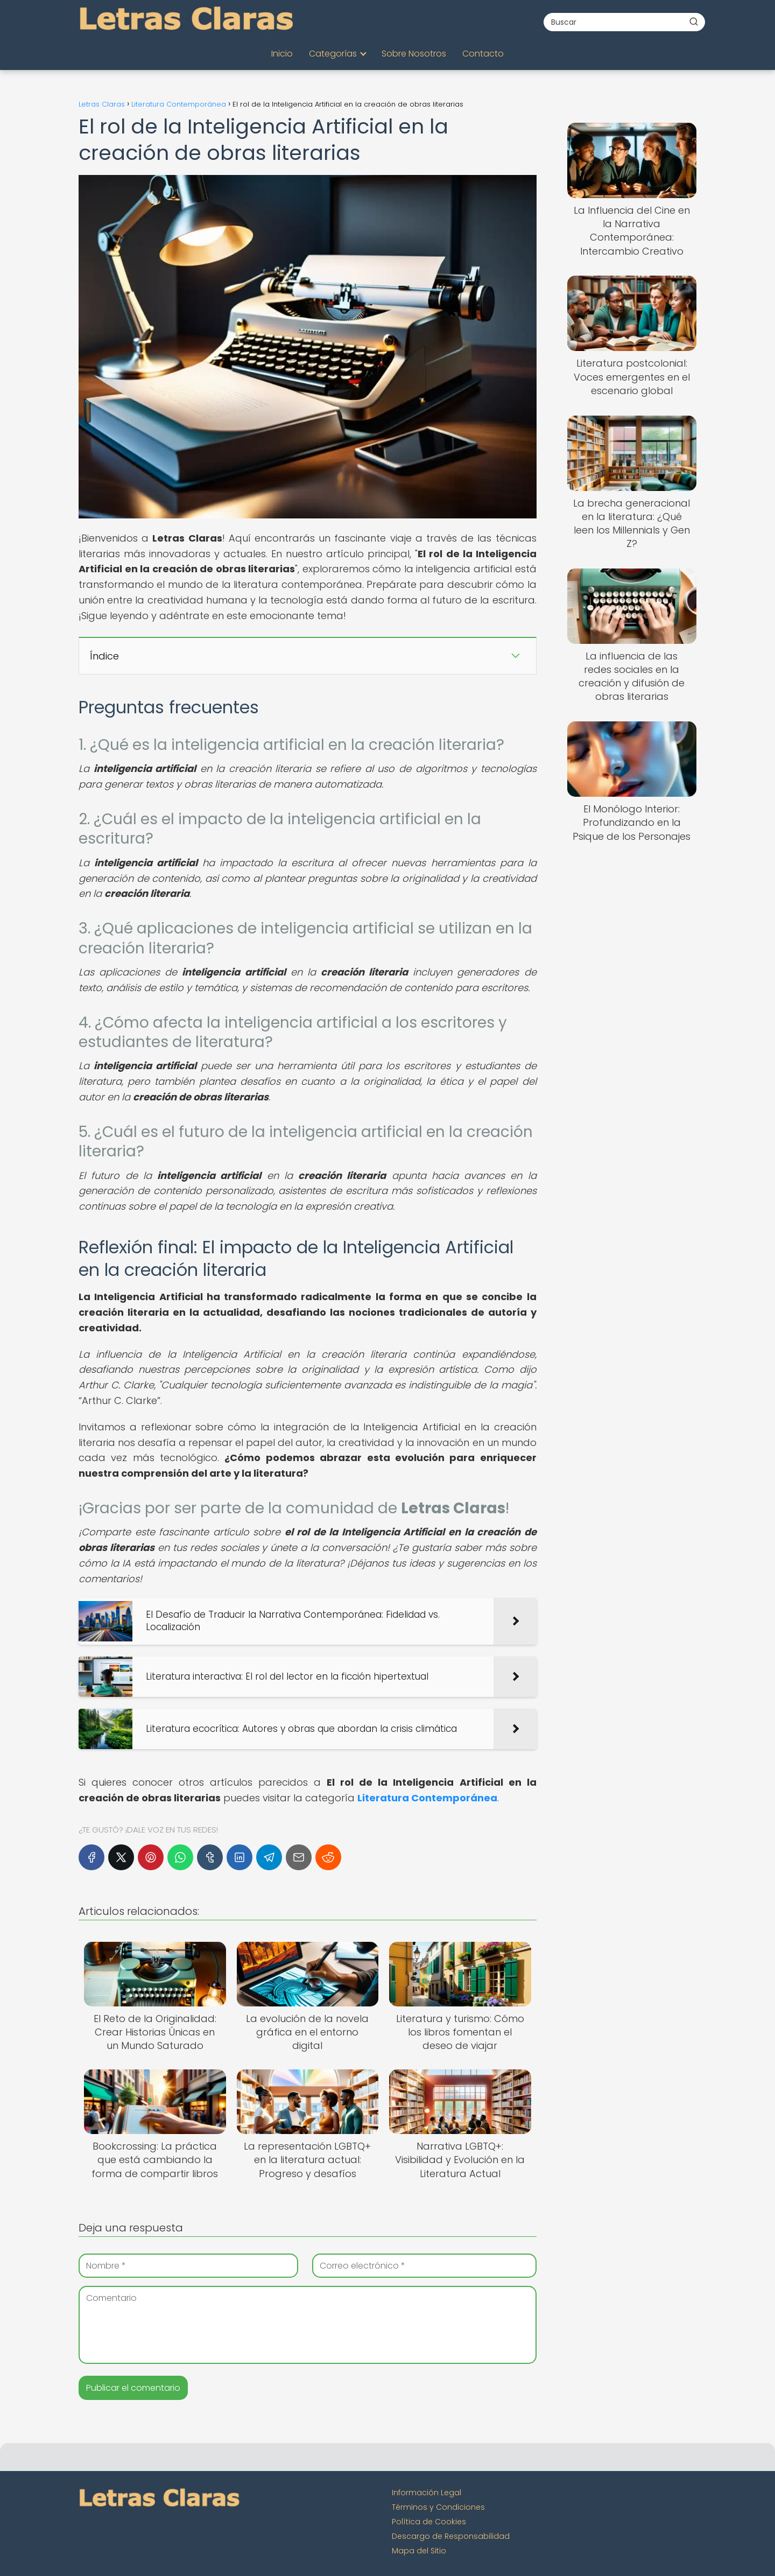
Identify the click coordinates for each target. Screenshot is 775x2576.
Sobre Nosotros (414, 53)
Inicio (282, 53)
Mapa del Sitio (419, 2550)
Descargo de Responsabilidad (451, 2536)
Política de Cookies (429, 2521)
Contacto (483, 53)
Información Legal (426, 2492)
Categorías (333, 53)
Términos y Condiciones (438, 2507)
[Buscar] (693, 21)
